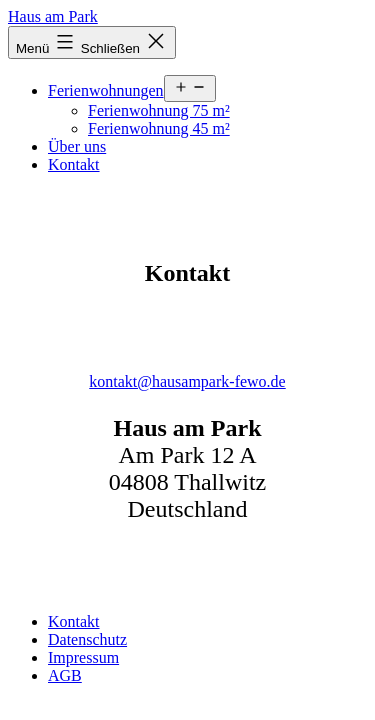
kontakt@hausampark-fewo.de (187, 381)
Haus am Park (53, 16)
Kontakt (74, 164)
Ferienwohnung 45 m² (159, 128)
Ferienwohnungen (106, 90)
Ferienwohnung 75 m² (159, 110)
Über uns (77, 146)
